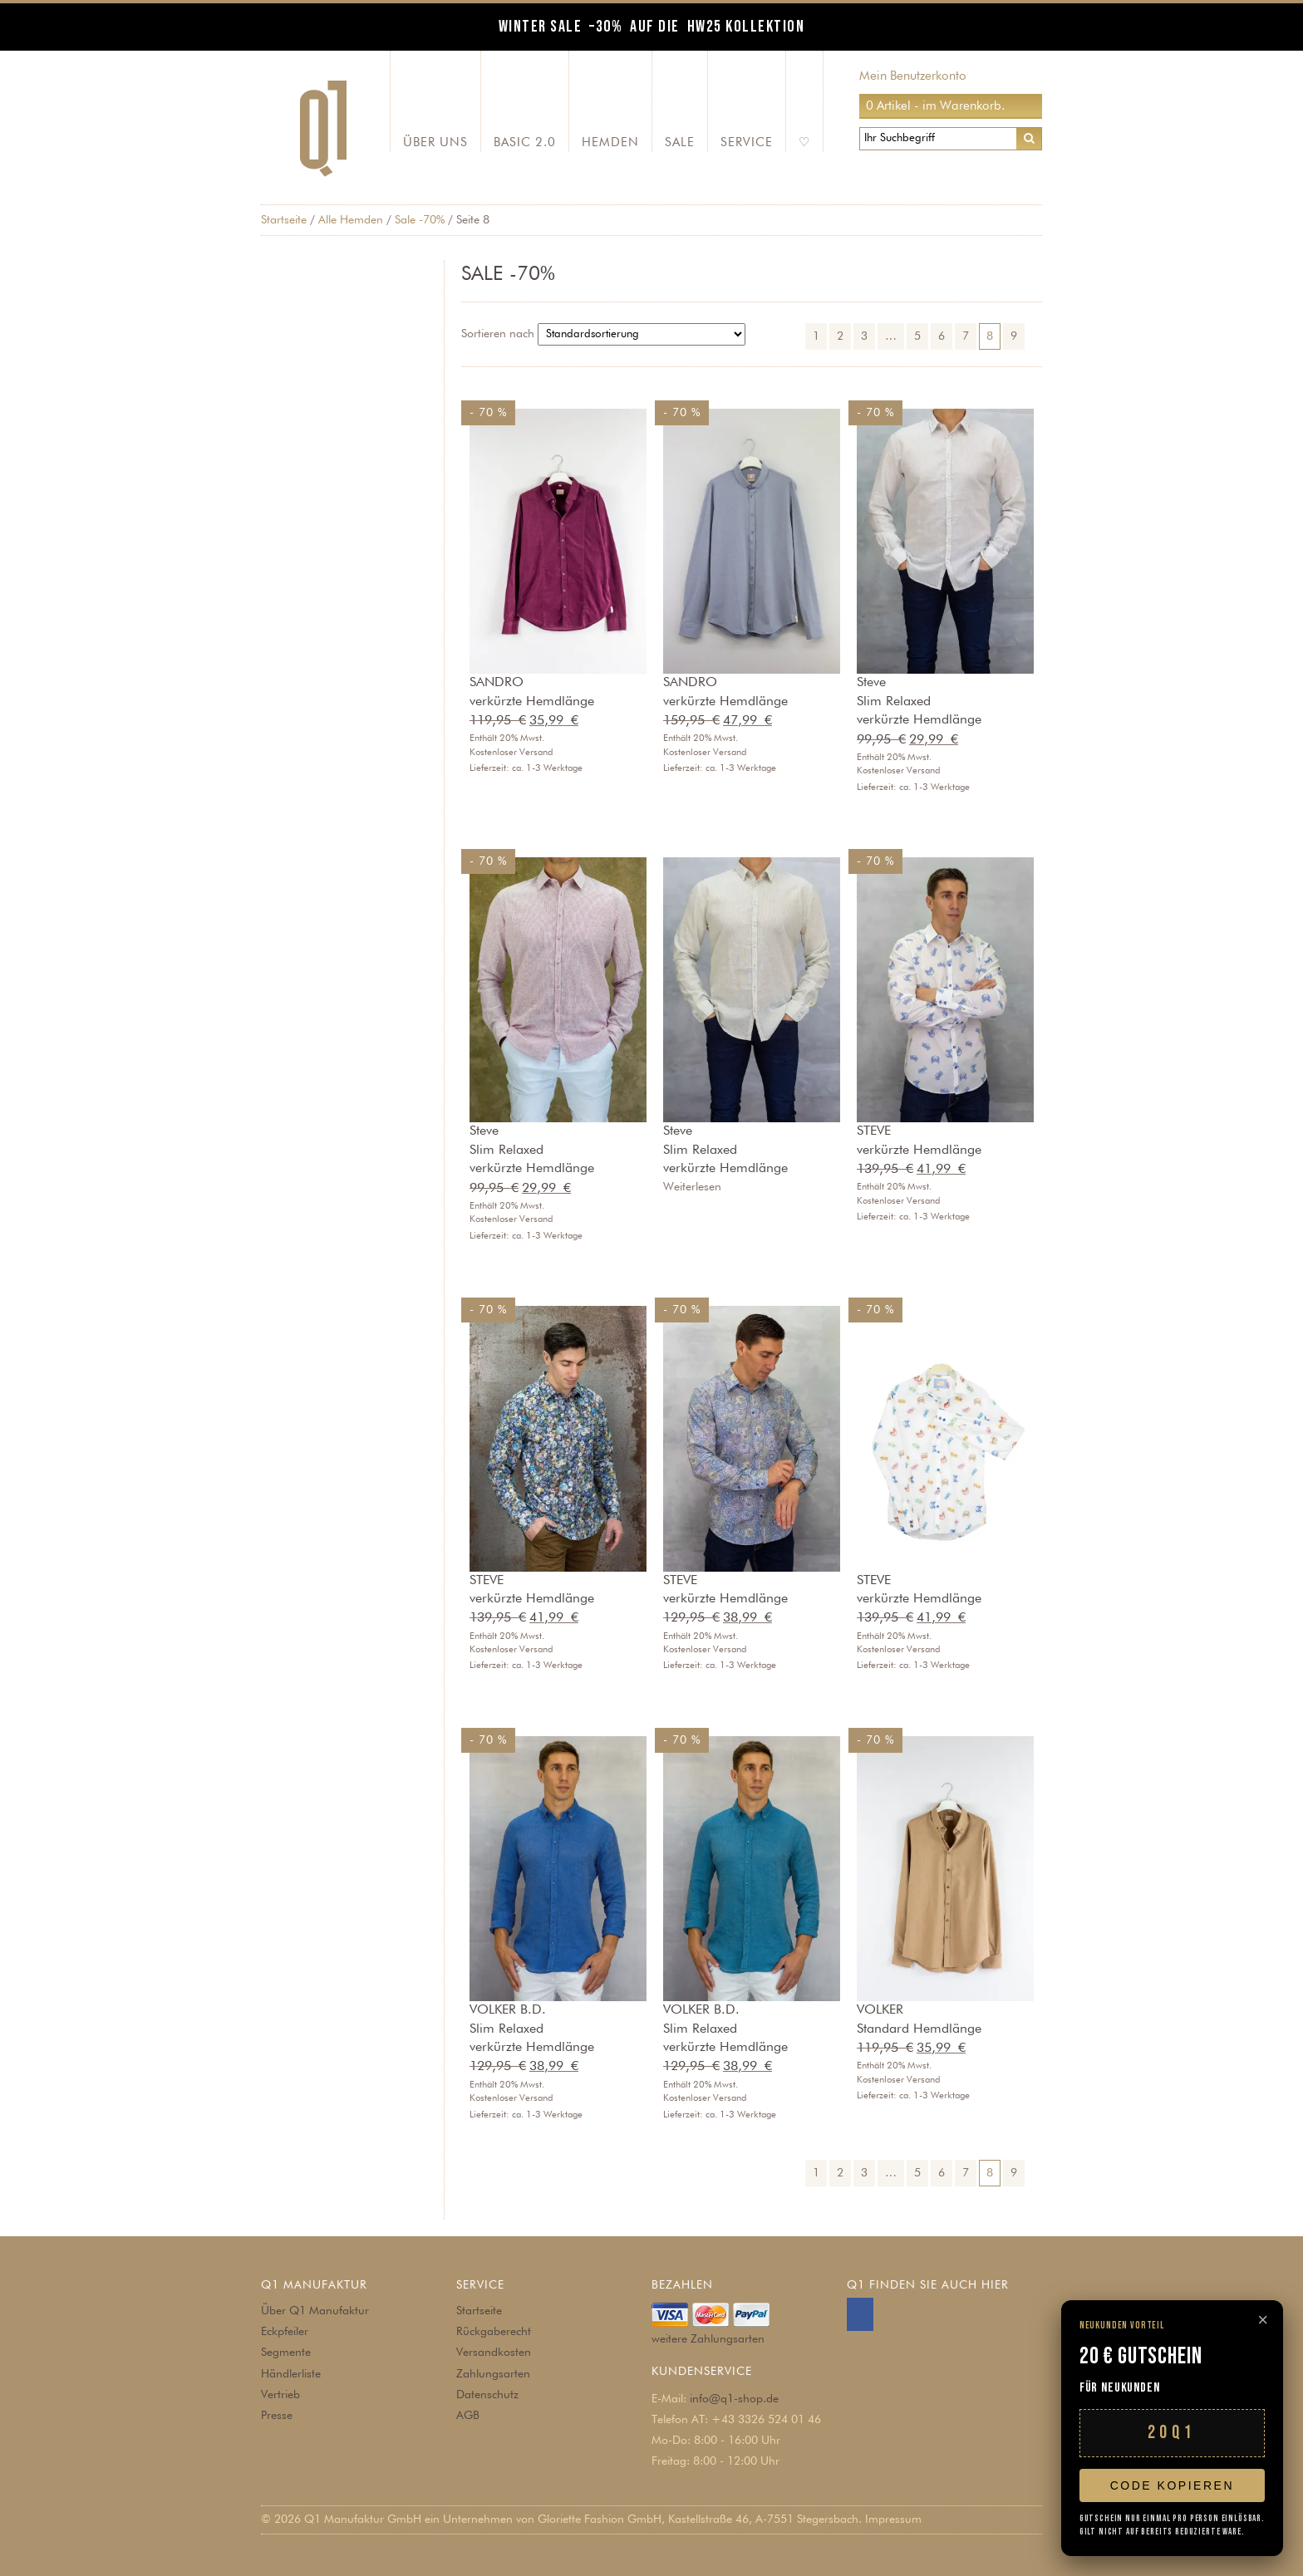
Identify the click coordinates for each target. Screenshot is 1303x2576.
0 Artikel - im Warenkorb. (935, 106)
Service (746, 142)
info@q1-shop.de (734, 2399)
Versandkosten (493, 2352)
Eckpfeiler (284, 2332)
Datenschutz (487, 2395)
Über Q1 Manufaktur (315, 2311)
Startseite (284, 220)
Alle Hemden (350, 220)
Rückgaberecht (493, 2332)
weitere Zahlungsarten (708, 2339)
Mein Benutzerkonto (912, 76)
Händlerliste (291, 2374)
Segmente (286, 2352)
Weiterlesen (692, 1187)
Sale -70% (420, 220)
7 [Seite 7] (965, 336)
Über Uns (435, 142)
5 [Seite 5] (917, 336)
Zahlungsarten (493, 2374)
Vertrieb (280, 2395)
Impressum (893, 2519)
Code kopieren (1172, 2485)
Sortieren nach (497, 334)
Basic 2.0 (525, 142)
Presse (277, 2415)
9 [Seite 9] (1013, 336)
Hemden (610, 142)
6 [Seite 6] (941, 336)
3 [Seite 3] (864, 336)
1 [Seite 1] (816, 336)
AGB (467, 2415)
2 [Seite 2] (840, 336)
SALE (680, 142)
